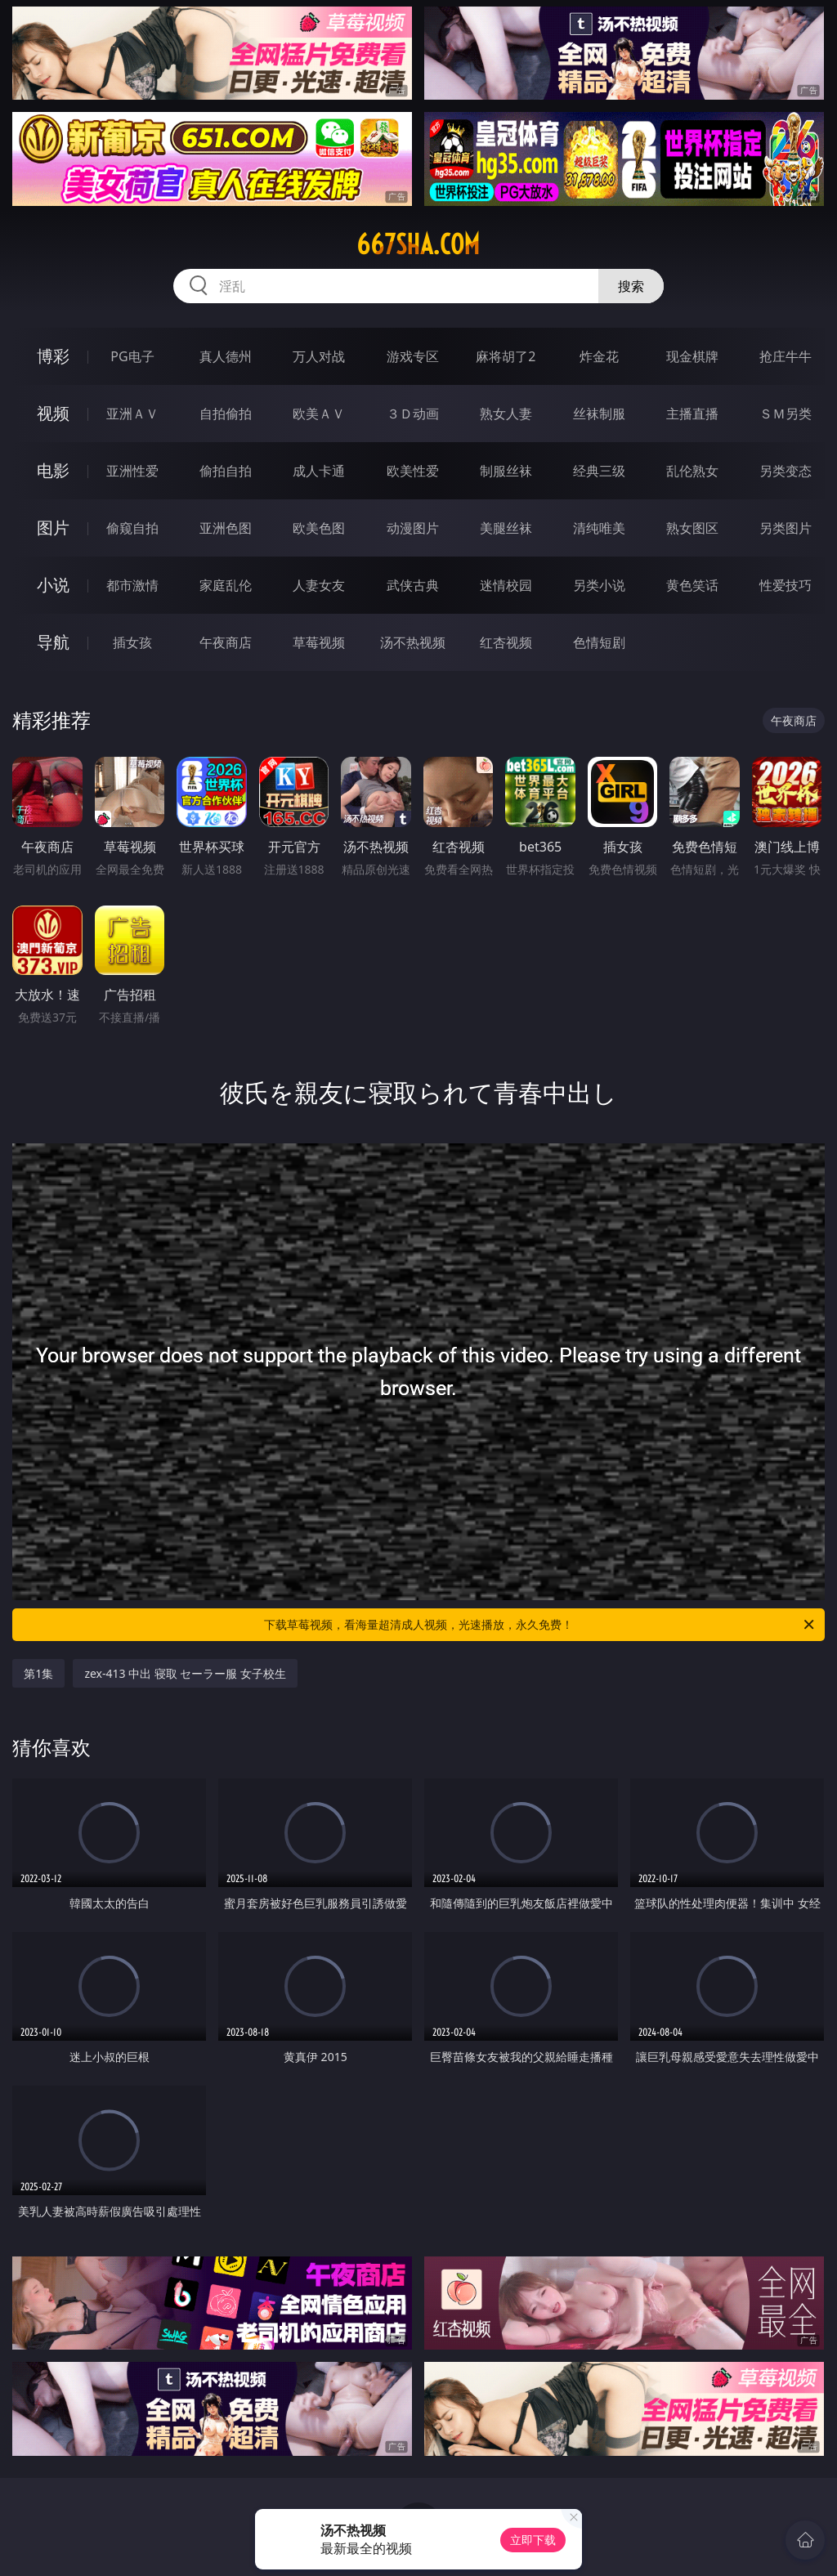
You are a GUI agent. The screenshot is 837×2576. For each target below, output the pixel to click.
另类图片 (785, 528)
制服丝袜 (506, 471)
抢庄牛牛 (785, 356)
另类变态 (785, 471)
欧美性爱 (413, 471)
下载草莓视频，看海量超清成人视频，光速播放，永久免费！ (540, 1625)
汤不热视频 (412, 642)
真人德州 (225, 356)
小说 (53, 585)
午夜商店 (225, 642)
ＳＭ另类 (785, 414)
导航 (53, 642)
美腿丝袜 (506, 528)
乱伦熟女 (692, 471)
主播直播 (692, 414)
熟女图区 (692, 528)
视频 (53, 413)
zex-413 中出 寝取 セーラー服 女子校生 (185, 1673)
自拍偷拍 (225, 414)
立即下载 (533, 2539)
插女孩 (132, 642)
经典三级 (599, 471)
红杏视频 (506, 642)
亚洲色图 (225, 528)
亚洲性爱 (132, 471)
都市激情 (132, 585)
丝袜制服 (599, 414)
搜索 (631, 286)
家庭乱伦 (225, 585)
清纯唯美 (599, 528)
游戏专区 (413, 356)
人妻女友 (319, 585)
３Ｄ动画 (413, 414)
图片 (53, 528)
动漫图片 (413, 528)
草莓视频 (319, 642)
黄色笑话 (692, 585)
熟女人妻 (506, 414)
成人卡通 (319, 471)
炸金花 (599, 356)
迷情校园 (506, 585)
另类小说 (599, 585)
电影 (53, 470)
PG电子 (132, 356)
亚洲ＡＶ (132, 414)
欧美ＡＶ (319, 414)
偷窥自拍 (132, 528)
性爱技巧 (785, 585)
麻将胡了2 (505, 356)
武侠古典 (413, 585)
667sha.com (418, 244)
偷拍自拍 (225, 471)
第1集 (38, 1673)
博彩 (53, 356)
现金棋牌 (692, 356)
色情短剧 (599, 642)
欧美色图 (319, 528)
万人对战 (319, 356)
